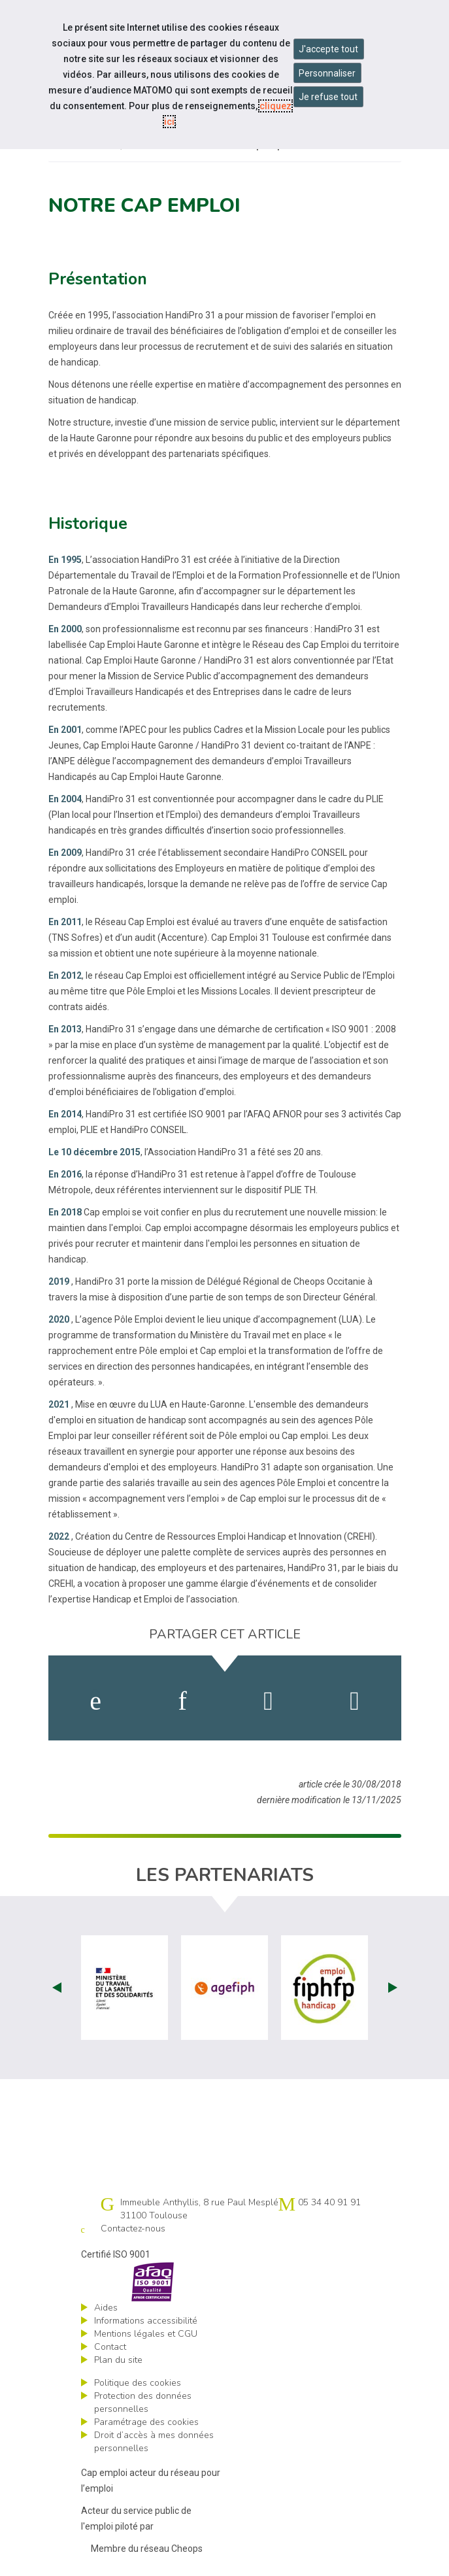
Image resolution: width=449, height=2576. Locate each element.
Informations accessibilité (145, 2320)
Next (392, 1987)
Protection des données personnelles (142, 2402)
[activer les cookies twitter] (268, 1701)
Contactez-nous (133, 2228)
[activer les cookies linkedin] (182, 1701)
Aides (106, 2307)
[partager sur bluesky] (354, 1701)
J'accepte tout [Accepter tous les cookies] (328, 49)
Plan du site (118, 2360)
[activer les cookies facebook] (95, 1701)
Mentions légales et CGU (145, 2334)
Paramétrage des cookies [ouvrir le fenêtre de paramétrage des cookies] (146, 2422)
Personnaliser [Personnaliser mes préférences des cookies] (327, 73)
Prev (56, 1987)
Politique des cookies (137, 2383)
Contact (110, 2347)
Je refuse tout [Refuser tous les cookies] (328, 97)
